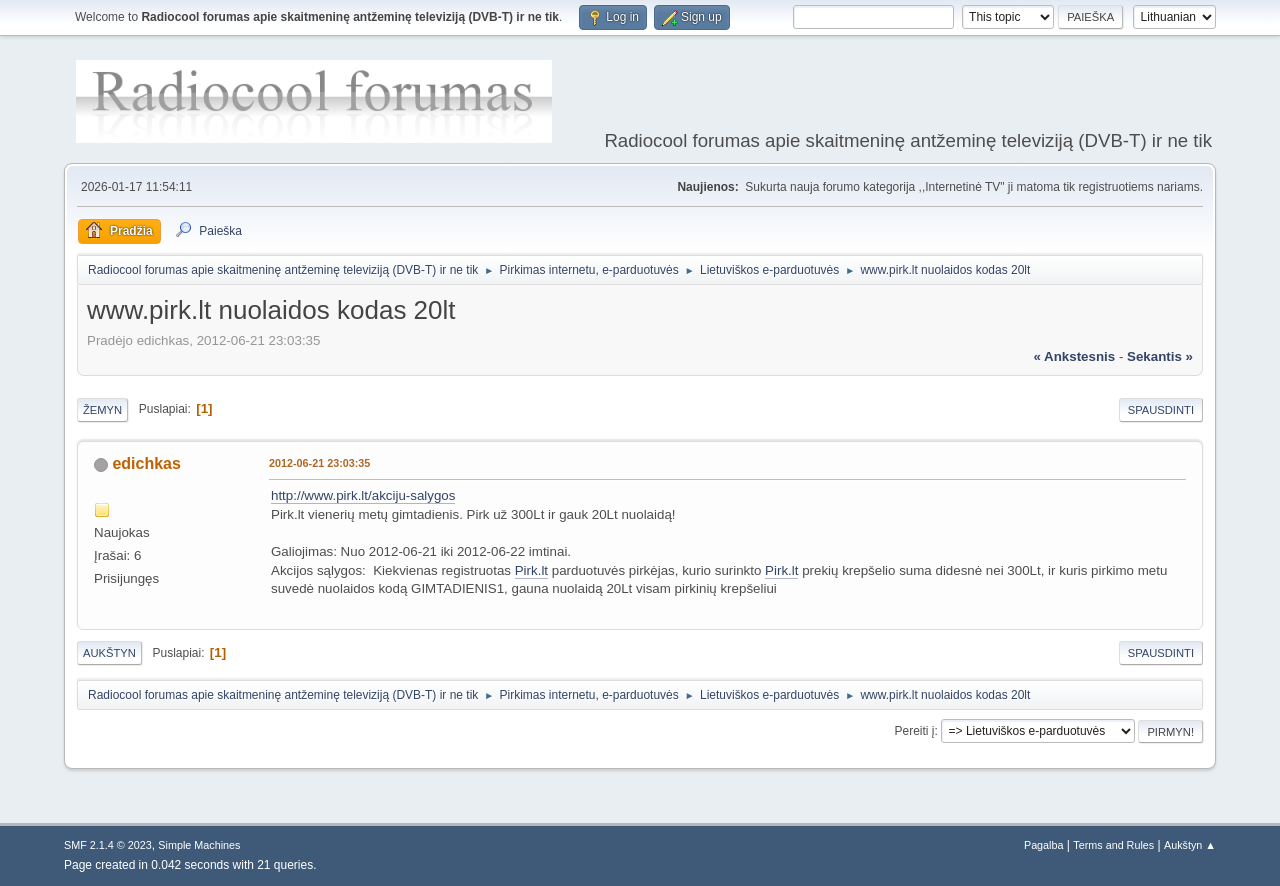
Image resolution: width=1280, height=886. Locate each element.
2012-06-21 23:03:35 (319, 463)
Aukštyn (109, 653)
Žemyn (102, 410)
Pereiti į (915, 731)
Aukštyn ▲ (1190, 845)
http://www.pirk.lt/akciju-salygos (363, 495)
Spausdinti (1161, 410)
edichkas (146, 463)
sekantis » (1160, 356)
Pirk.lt (531, 570)
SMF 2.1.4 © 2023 (108, 845)
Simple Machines (199, 845)
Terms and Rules (1113, 845)
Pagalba (1044, 845)
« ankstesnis (1074, 356)
